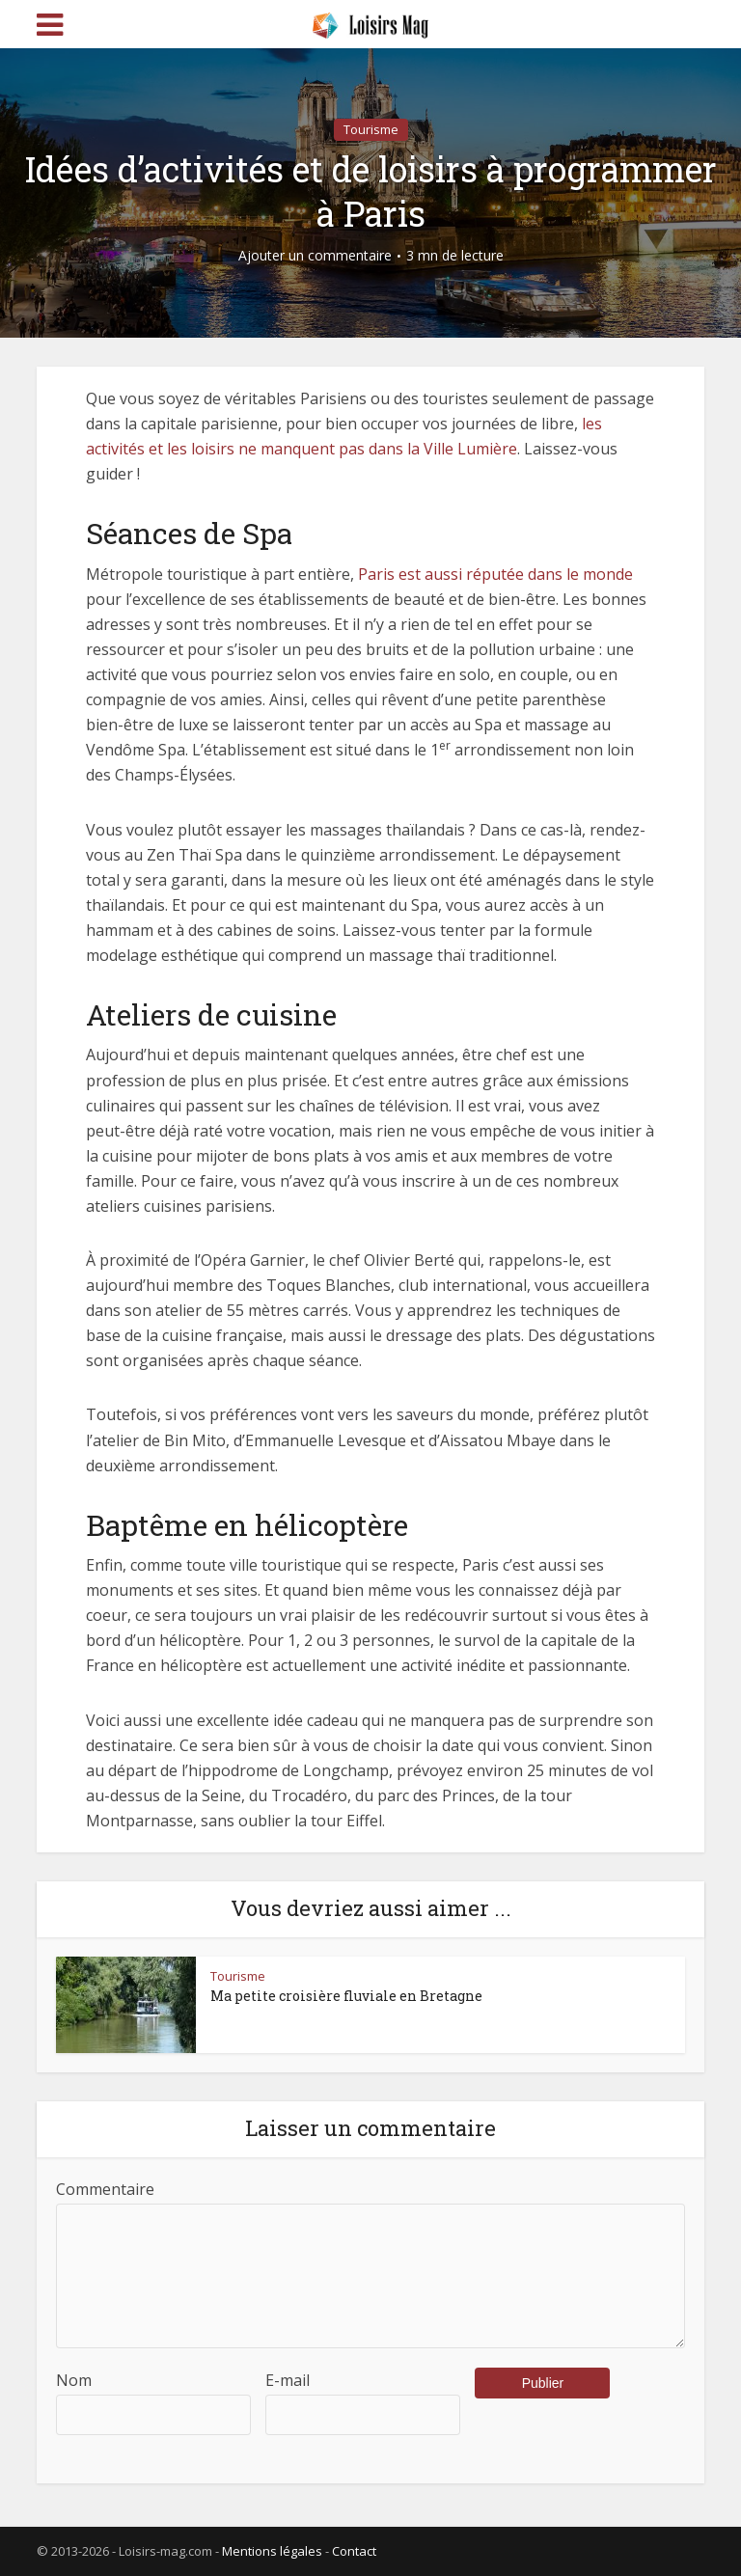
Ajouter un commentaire (315, 255)
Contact (354, 2551)
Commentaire (105, 2189)
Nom (74, 2380)
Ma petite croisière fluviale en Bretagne (346, 1996)
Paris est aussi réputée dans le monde (495, 574)
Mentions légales (272, 2551)
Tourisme (370, 129)
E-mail (287, 2380)
